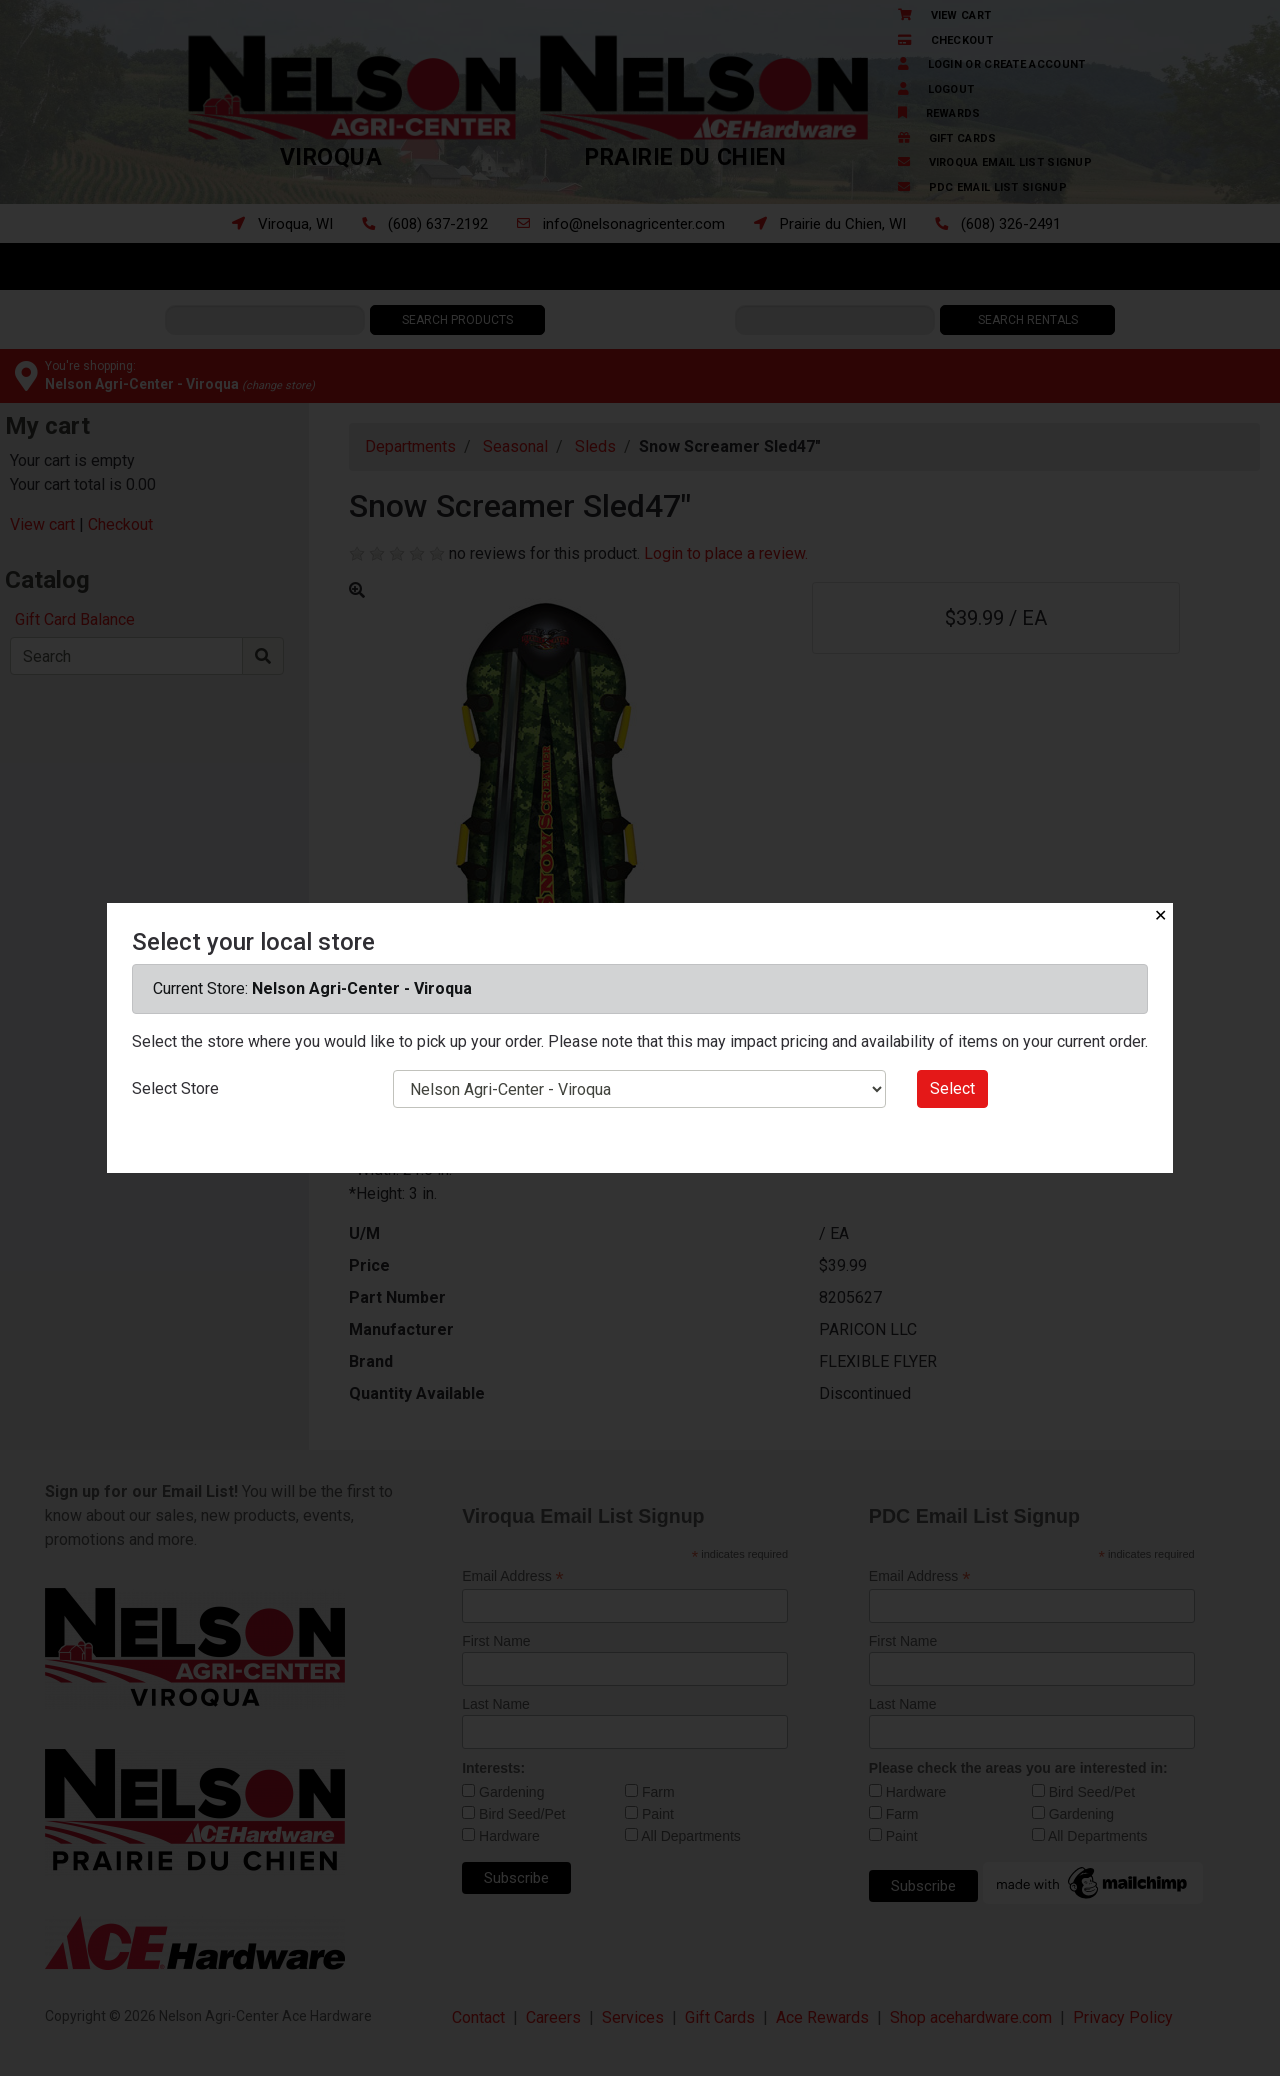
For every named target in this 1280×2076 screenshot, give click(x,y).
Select (952, 1088)
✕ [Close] (1160, 915)
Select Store (175, 1088)
